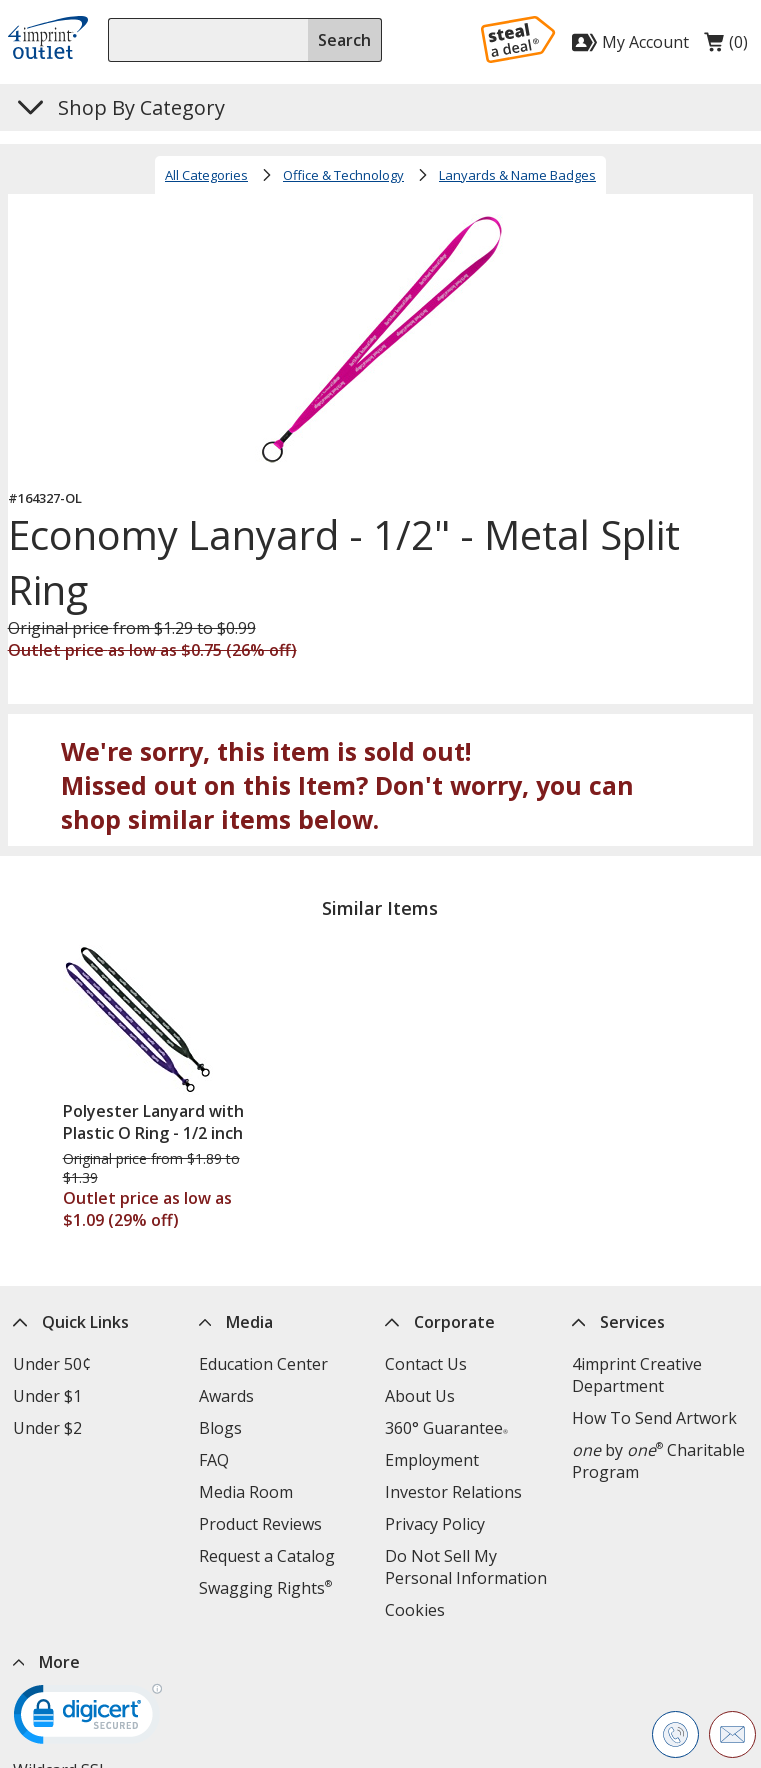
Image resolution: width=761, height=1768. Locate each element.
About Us (420, 1396)
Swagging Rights (265, 1588)
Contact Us (426, 1364)
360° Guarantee (446, 1428)
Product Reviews (260, 1524)
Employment (432, 1460)
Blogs (220, 1428)
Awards (226, 1396)
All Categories (206, 175)
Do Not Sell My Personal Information (466, 1567)
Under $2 (47, 1428)
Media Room (246, 1492)
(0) (726, 47)
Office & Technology (343, 175)
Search (344, 40)
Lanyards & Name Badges (517, 175)
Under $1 (47, 1396)
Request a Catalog (267, 1556)
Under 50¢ (52, 1364)
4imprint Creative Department (637, 1375)
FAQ (214, 1460)
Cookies (415, 1610)
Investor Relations (453, 1492)
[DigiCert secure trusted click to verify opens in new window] (88, 1721)
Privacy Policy (435, 1524)
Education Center (263, 1364)
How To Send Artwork (654, 1418)
